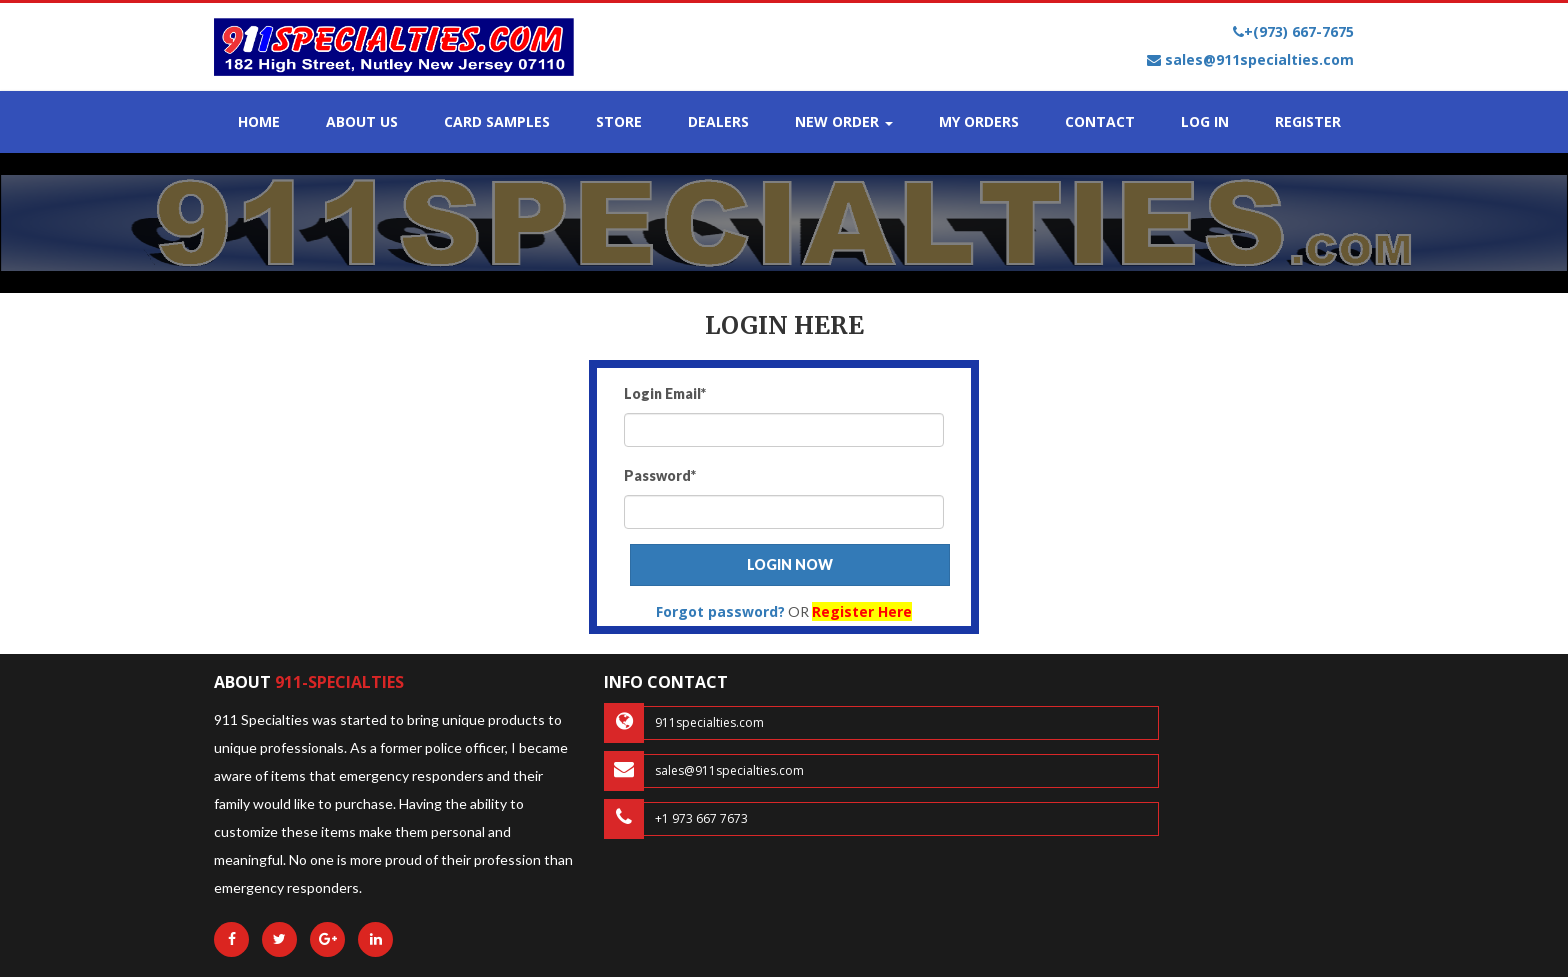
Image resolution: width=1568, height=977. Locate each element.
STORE (619, 121)
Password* (660, 475)
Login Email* (665, 393)
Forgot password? (720, 611)
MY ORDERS (979, 121)
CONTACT (1100, 121)
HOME (259, 121)
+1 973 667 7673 (676, 819)
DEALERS (718, 121)
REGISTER (1308, 121)
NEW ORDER (844, 121)
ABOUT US (362, 121)
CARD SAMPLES (497, 121)
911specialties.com (684, 723)
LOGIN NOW (790, 564)
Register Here (862, 611)
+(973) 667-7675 (1293, 31)
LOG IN (1205, 121)
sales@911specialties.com (1250, 59)
